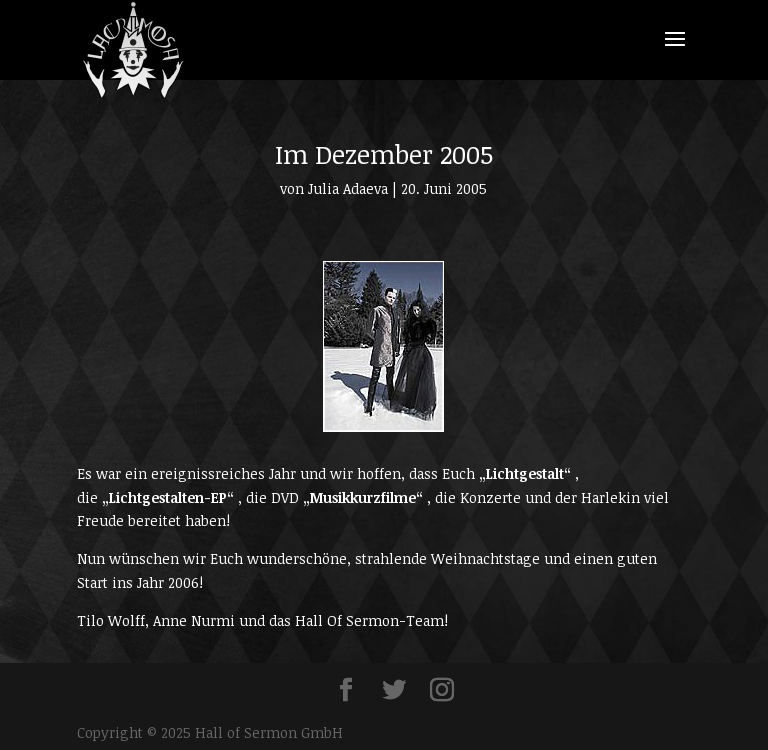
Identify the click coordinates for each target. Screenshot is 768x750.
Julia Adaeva (348, 188)
